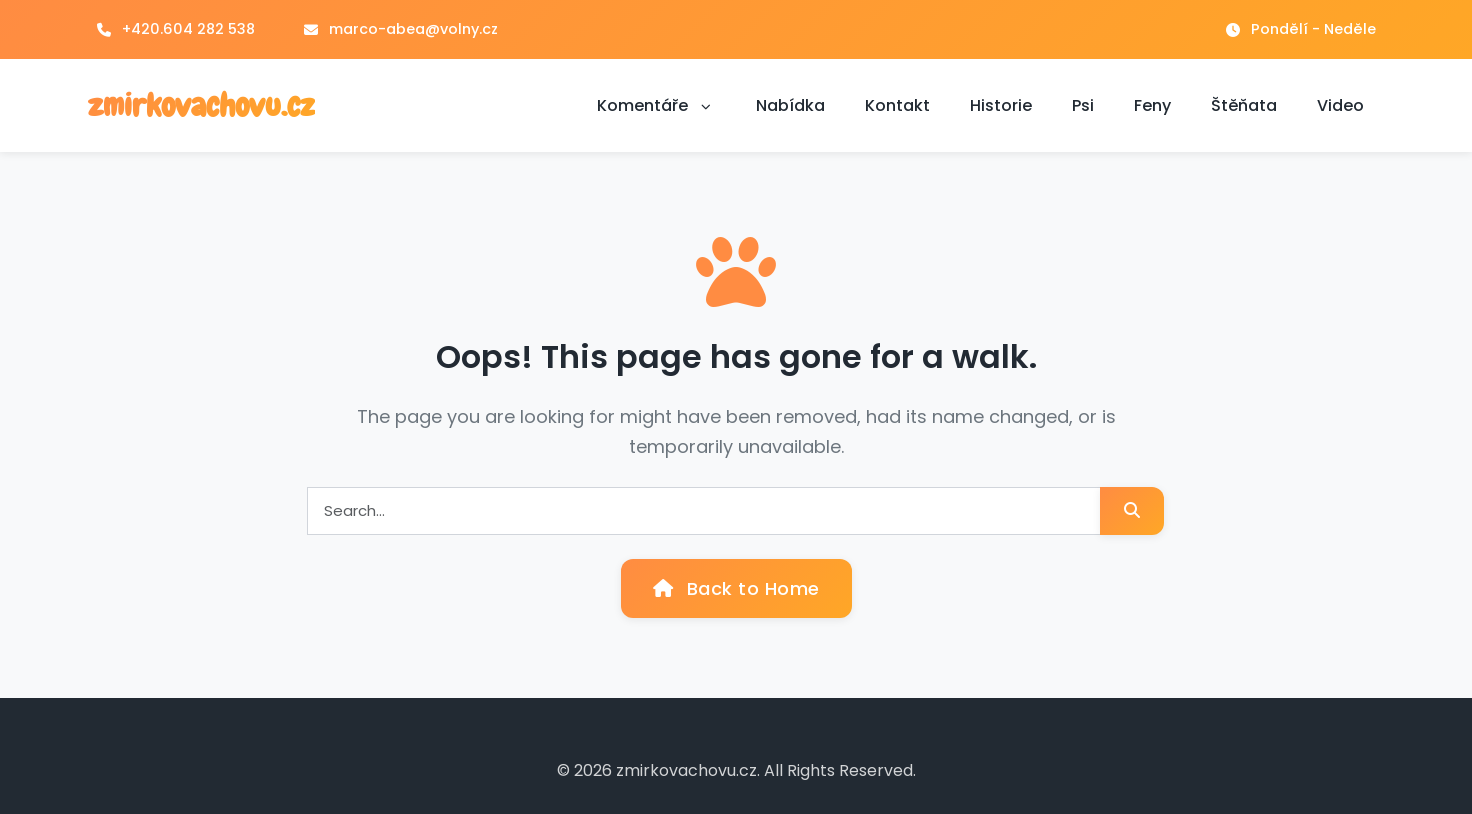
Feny (1152, 105)
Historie (1001, 105)
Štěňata (1244, 105)
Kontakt (897, 105)
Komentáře (656, 105)
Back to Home (736, 588)
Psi (1083, 105)
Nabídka (790, 105)
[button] (706, 106)
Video (1340, 105)
